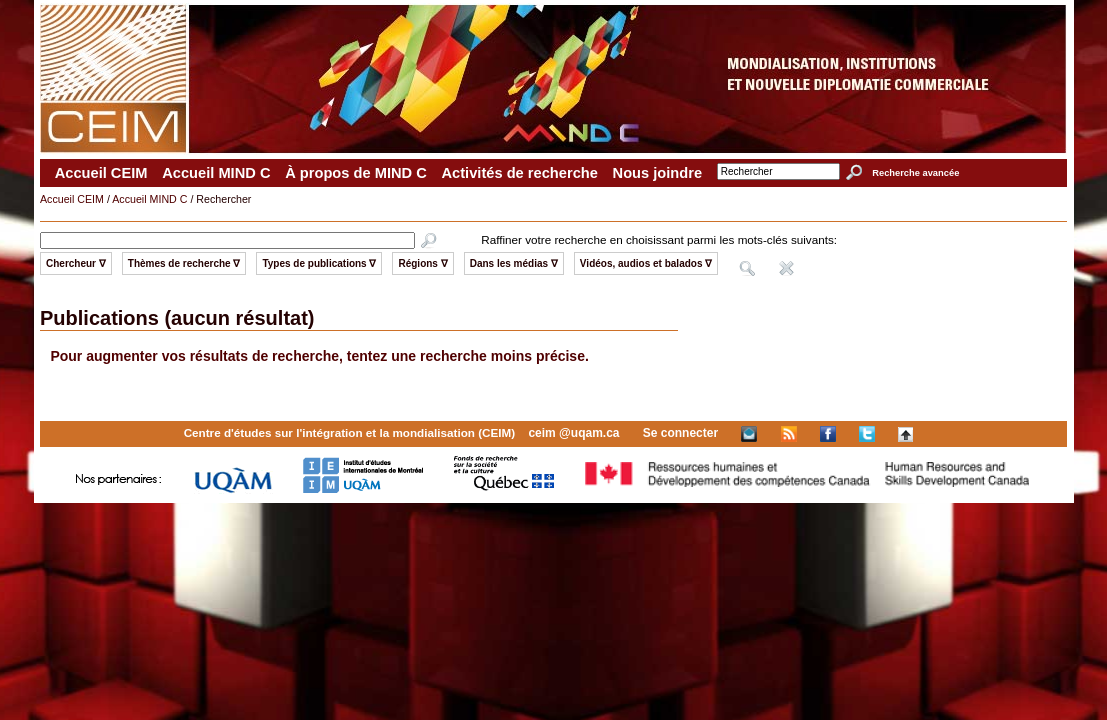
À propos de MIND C (356, 173)
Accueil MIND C (216, 173)
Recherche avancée (915, 173)
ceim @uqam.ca (573, 433)
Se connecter (680, 433)
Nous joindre (658, 173)
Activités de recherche (519, 173)
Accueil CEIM (101, 173)
